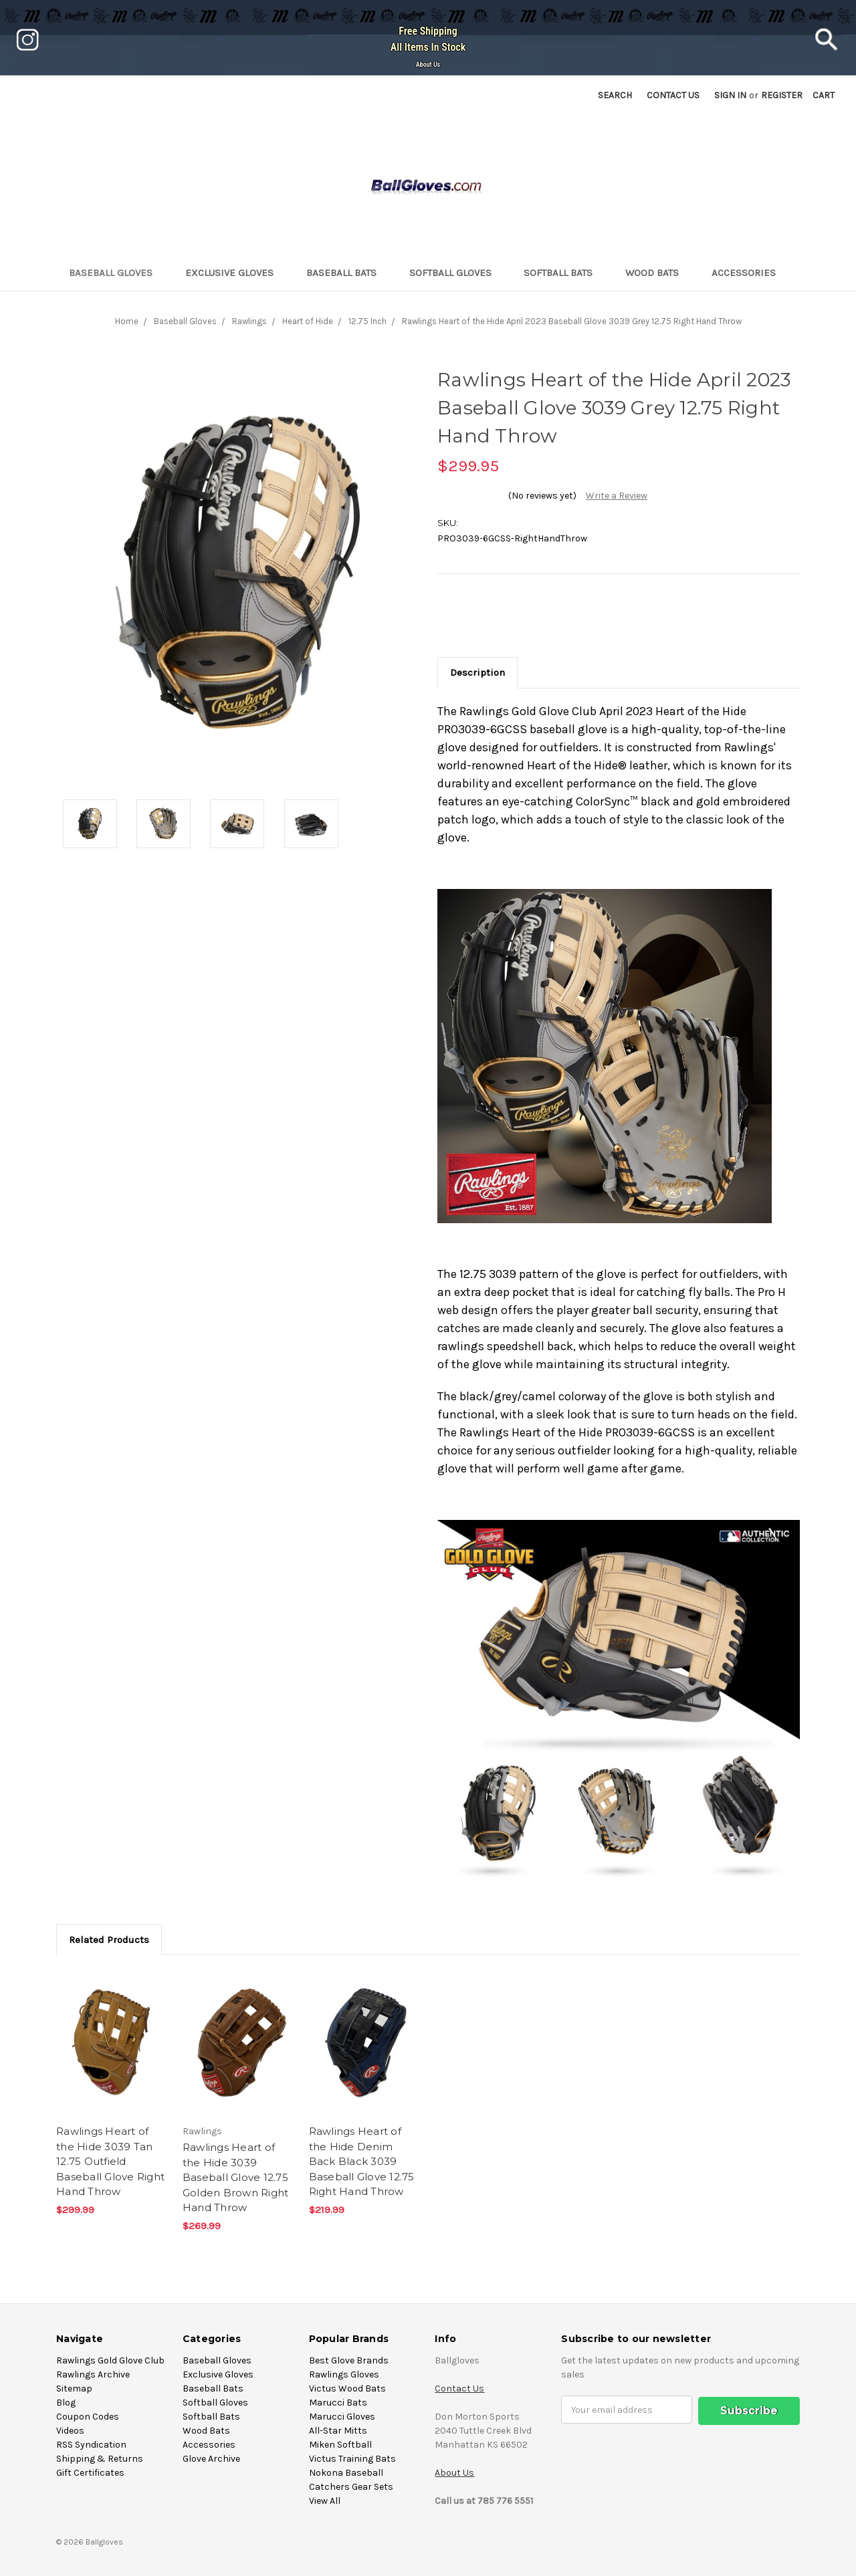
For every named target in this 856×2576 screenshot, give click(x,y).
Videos (70, 2430)
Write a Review (616, 495)
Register (781, 95)
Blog (66, 2402)
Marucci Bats (338, 2402)
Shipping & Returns (99, 2458)
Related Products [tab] (109, 1940)
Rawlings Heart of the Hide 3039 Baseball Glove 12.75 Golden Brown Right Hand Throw (236, 2177)
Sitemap (74, 2388)
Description (477, 672)
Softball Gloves (456, 273)
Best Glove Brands (349, 2360)
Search (615, 95)
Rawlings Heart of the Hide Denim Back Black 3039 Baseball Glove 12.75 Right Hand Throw (362, 2161)
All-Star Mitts (338, 2430)
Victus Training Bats (352, 2458)
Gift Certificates (90, 2472)
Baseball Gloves (116, 273)
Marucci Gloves (342, 2416)
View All (324, 2500)
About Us (428, 64)
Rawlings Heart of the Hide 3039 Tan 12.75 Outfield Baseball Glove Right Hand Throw (110, 2161)
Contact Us (459, 2388)
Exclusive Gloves (235, 273)
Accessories (749, 273)
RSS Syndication (91, 2444)
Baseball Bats (347, 273)
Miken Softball (340, 2444)
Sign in (730, 95)
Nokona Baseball (346, 2472)
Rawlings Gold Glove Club (110, 2360)
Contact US (673, 95)
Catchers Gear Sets (351, 2486)
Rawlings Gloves (344, 2374)
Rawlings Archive (93, 2374)
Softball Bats (564, 273)
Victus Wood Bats (347, 2388)
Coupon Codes (87, 2416)
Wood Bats (657, 273)
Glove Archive (211, 2458)
